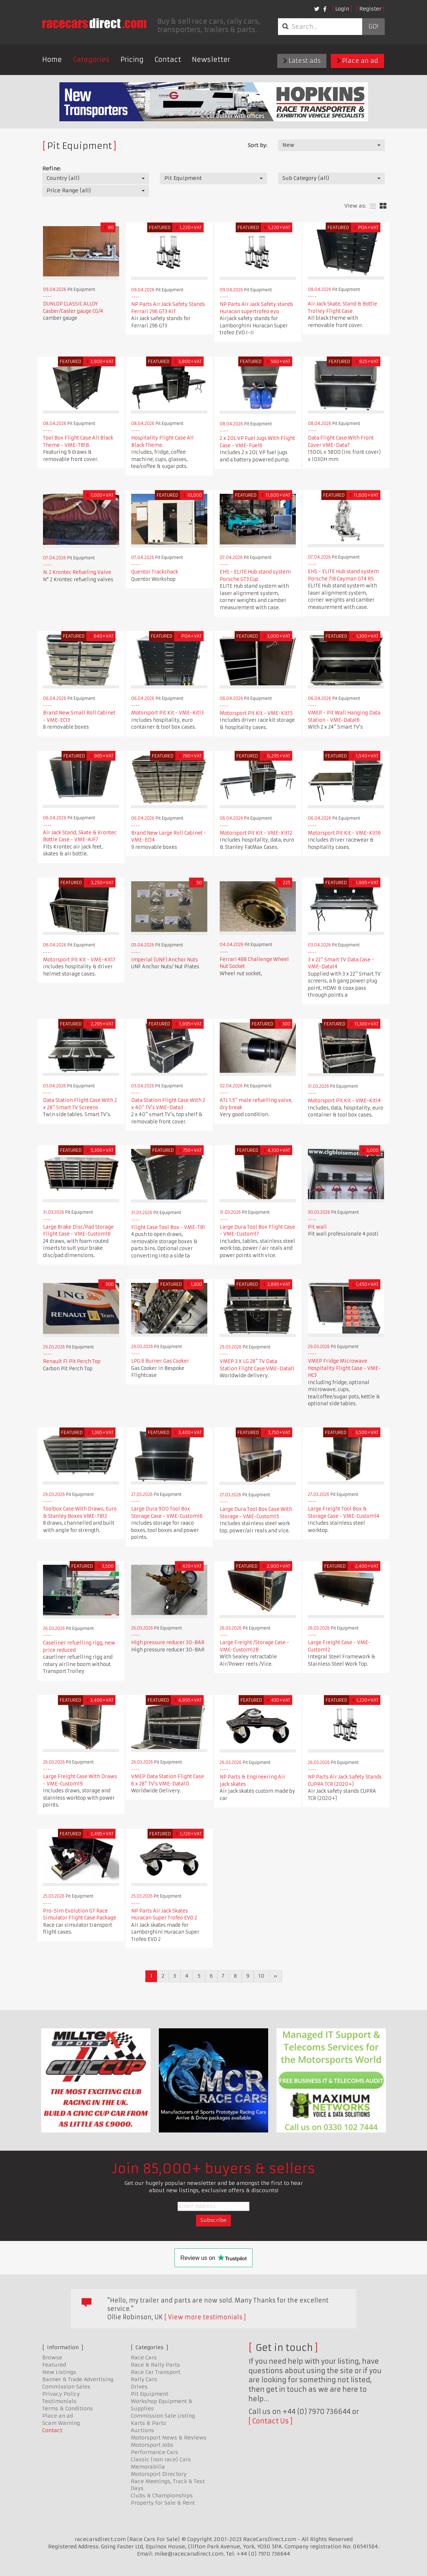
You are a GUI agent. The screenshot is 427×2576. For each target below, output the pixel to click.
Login (342, 8)
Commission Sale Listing (163, 2415)
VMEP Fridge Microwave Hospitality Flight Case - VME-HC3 (344, 1368)
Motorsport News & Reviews (169, 2437)
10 (261, 1976)
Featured (54, 2365)
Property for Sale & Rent (163, 2503)
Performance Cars (154, 2452)
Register (370, 8)
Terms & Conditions (67, 2408)
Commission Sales (66, 2386)
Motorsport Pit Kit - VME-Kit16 (344, 833)
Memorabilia (148, 2466)
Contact (167, 59)
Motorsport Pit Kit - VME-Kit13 (167, 713)
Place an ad (357, 60)
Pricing (132, 59)
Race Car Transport (155, 2372)
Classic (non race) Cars (161, 2459)
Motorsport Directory (159, 2474)
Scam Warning (61, 2423)
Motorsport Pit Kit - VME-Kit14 (344, 1101)
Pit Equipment (149, 2394)
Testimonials (59, 2401)
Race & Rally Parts (155, 2365)
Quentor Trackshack (154, 572)
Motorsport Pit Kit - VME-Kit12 (256, 833)
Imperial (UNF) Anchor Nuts (164, 960)
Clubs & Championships (162, 2495)
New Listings (59, 2372)
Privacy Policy (61, 2394)
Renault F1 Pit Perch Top (72, 1361)
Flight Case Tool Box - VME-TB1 (168, 1227)
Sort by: (257, 145)
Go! (373, 26)
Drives (139, 2386)
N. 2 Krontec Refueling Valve (77, 572)
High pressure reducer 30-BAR (167, 1642)
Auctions (142, 2430)
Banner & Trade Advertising (77, 2379)
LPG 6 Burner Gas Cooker (160, 1361)
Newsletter (211, 59)
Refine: (51, 168)
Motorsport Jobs (152, 2445)
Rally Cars (144, 2379)
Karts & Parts (148, 2423)
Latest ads (302, 60)
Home (52, 59)
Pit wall (317, 1227)
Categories (91, 59)
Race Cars (144, 2357)
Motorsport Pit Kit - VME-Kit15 (256, 713)
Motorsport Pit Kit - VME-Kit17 (79, 960)
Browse (52, 2357)
